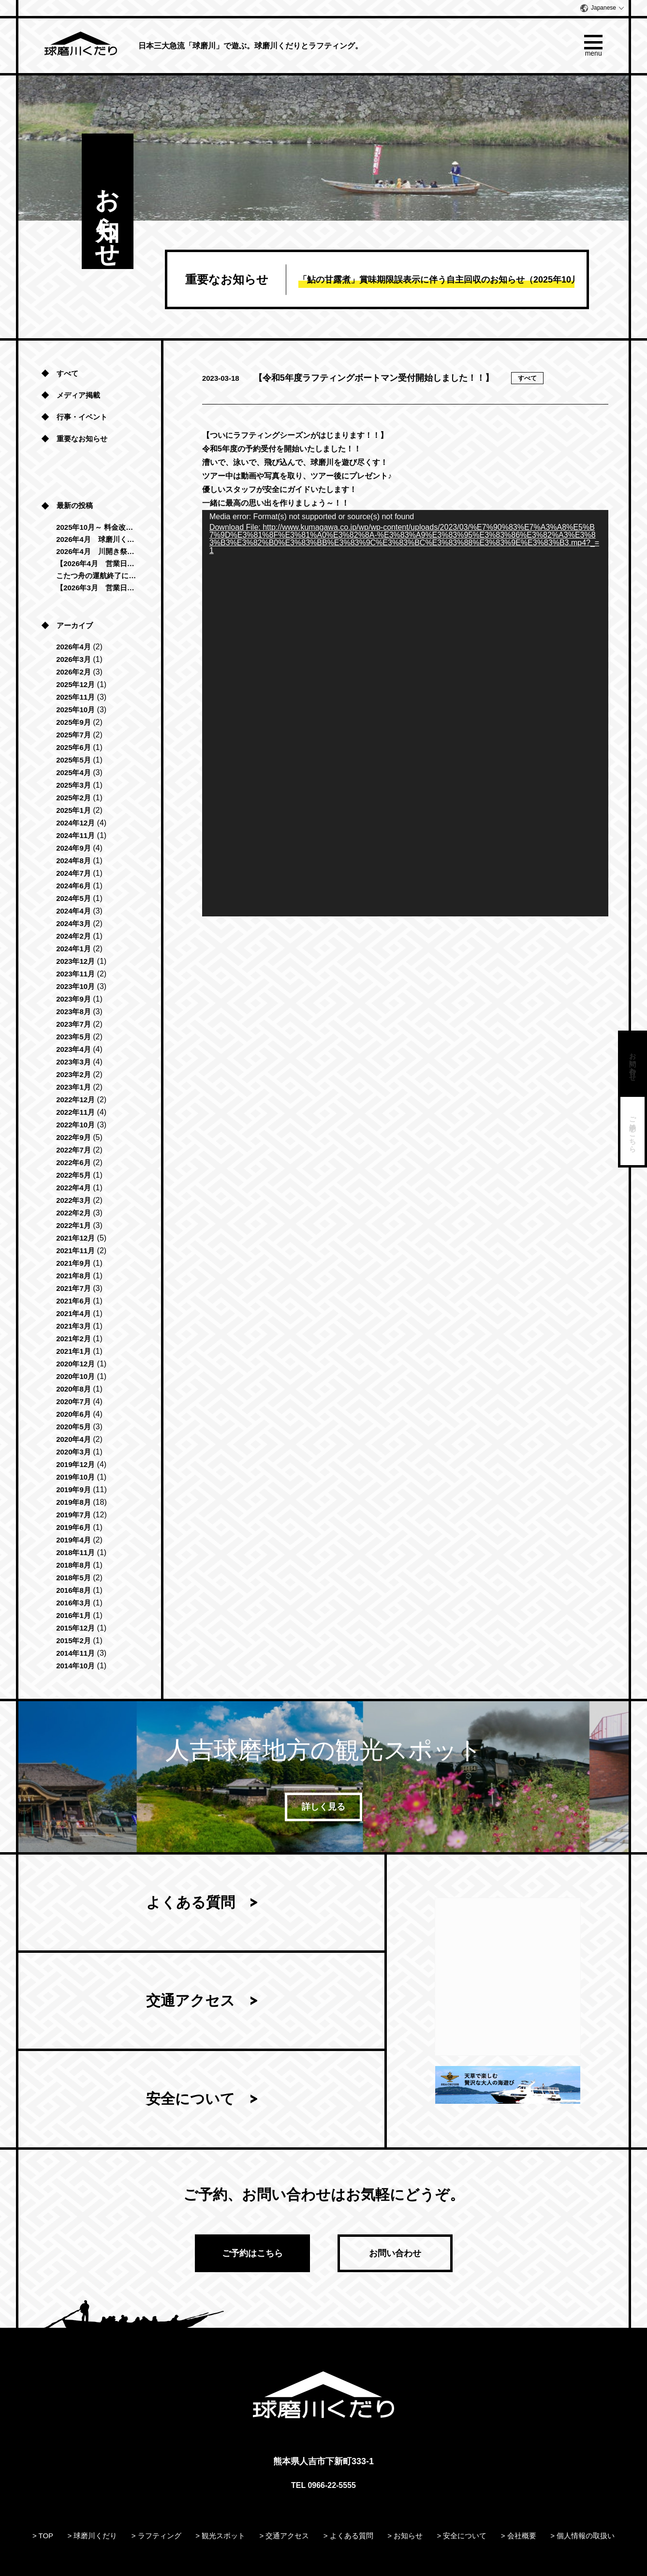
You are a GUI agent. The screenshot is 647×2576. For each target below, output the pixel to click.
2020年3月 (73, 1452)
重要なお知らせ (82, 438)
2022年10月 (75, 1125)
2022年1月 (73, 1225)
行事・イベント (82, 416)
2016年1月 (73, 1615)
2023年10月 (75, 986)
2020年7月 (73, 1401)
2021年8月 (73, 1276)
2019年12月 (75, 1464)
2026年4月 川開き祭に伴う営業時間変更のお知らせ (96, 551)
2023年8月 (73, 1011)
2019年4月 (73, 1540)
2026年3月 (73, 659)
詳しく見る (323, 1807)
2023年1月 (73, 1087)
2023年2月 (73, 1074)
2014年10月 (75, 1666)
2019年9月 (73, 1489)
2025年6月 (73, 747)
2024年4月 (73, 911)
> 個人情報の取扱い (582, 2535)
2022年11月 (75, 1112)
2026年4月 (73, 647)
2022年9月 (73, 1137)
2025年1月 (73, 810)
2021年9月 (73, 1263)
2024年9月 (73, 848)
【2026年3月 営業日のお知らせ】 (96, 587)
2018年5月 (73, 1577)
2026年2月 (73, 672)
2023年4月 (73, 1049)
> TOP (42, 2535)
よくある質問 (190, 1903)
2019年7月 (73, 1515)
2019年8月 (73, 1502)
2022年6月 (73, 1162)
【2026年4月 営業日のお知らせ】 (96, 563)
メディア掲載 (78, 395)
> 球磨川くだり (93, 2535)
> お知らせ (405, 2535)
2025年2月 (73, 798)
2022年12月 (75, 1099)
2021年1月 (73, 1351)
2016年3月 (73, 1603)
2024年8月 (73, 860)
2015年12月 (75, 1628)
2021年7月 (73, 1288)
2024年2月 (73, 936)
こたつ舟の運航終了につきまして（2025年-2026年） (96, 575)
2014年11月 (75, 1653)
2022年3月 (73, 1200)
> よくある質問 (348, 2535)
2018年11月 (75, 1552)
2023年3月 (73, 1062)
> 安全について (462, 2535)
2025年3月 (73, 785)
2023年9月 (73, 999)
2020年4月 (73, 1439)
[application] (405, 713)
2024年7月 (73, 873)
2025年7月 (73, 735)
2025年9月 (73, 722)
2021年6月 (73, 1301)
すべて (67, 373)
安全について (190, 2099)
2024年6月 (73, 886)
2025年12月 (75, 684)
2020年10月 (75, 1376)
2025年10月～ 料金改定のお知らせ (96, 527)
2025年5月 (73, 760)
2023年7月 (73, 1024)
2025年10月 (75, 709)
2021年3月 (73, 1326)
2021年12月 (75, 1238)
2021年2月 (73, 1338)
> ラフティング (156, 2535)
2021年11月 (75, 1250)
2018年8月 (73, 1565)
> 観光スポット (220, 2535)
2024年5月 (73, 898)
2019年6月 (73, 1527)
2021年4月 (73, 1313)
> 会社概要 (518, 2535)
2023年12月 (75, 961)
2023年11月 (75, 974)
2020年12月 (75, 1364)
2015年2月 (73, 1640)
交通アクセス (190, 2001)
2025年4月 (73, 772)
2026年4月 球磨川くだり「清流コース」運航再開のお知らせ (96, 539)
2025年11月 (75, 697)
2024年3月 (73, 923)
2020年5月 (73, 1427)
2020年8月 (73, 1389)
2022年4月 (73, 1187)
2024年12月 (75, 823)
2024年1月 (73, 948)
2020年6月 (73, 1414)
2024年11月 (75, 835)
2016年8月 (73, 1590)
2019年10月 (75, 1477)
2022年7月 (73, 1150)
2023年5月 (73, 1037)
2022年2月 (73, 1213)
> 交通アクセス (284, 2535)
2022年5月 (73, 1175)
